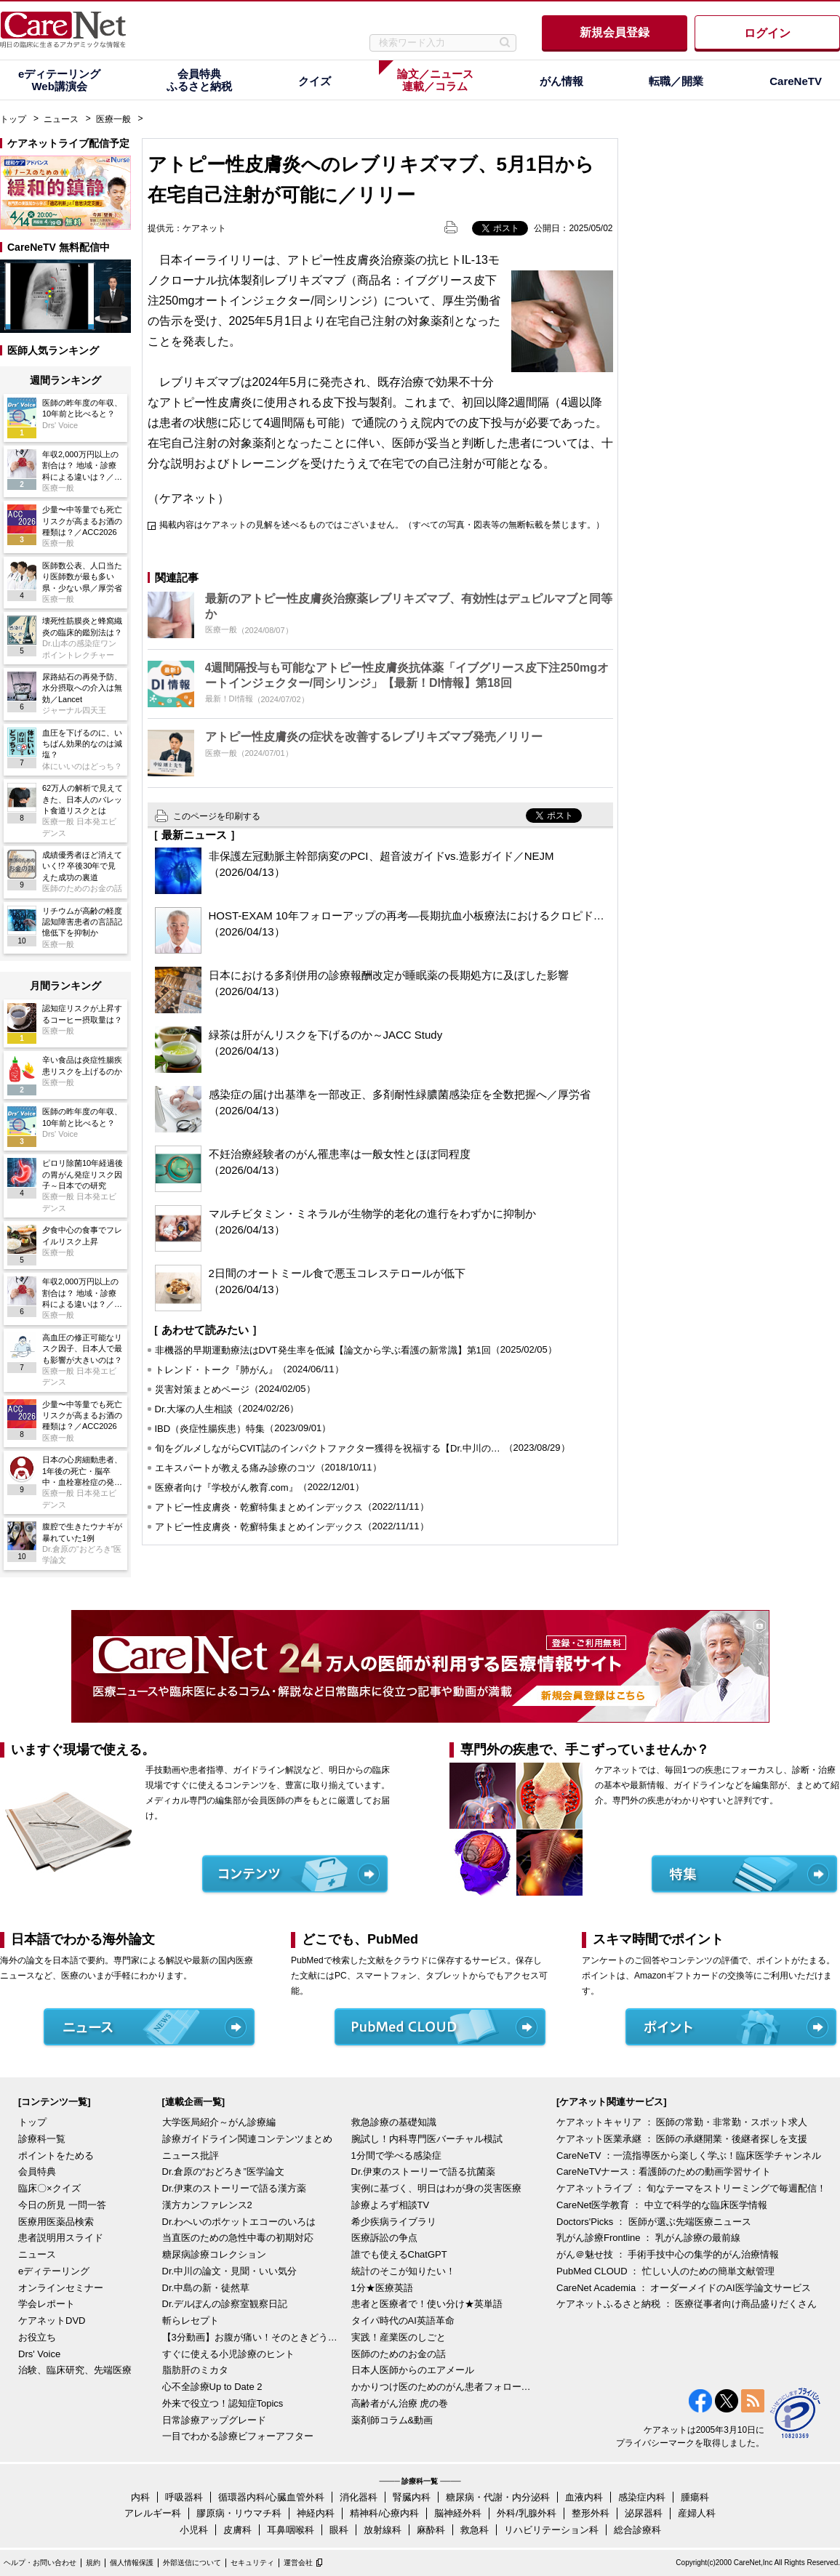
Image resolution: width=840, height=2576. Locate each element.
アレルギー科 (152, 2513)
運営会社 (298, 2563)
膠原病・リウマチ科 (238, 2513)
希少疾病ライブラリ (393, 2221)
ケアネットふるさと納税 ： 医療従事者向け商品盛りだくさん (686, 2303)
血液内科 (584, 2497)
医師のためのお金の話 (398, 2353)
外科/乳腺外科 (526, 2513)
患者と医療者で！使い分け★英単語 (427, 2303)
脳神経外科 (457, 2513)
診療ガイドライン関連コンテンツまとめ (247, 2138)
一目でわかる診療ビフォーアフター (237, 2436)
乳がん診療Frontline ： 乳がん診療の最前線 (648, 2237)
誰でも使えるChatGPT (399, 2254)
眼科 (338, 2529)
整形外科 (590, 2513)
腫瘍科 (695, 2497)
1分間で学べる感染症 (396, 2155)
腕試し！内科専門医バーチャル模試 (427, 2138)
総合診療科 (637, 2529)
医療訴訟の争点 (384, 2237)
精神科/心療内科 (384, 2513)
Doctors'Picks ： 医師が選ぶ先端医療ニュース (653, 2221)
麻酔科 (431, 2529)
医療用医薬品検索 (56, 2221)
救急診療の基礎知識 (393, 2122)
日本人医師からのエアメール (412, 2369)
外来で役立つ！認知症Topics (223, 2403)
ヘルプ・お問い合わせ (40, 2563)
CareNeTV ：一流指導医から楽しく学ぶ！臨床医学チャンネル (688, 2155)
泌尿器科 (644, 2513)
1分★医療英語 (382, 2287)
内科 (140, 2497)
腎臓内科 (412, 2497)
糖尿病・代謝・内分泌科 (498, 2497)
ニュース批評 (190, 2155)
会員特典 (37, 2171)
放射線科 (382, 2529)
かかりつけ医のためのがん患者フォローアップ (442, 2386)
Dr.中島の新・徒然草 (206, 2287)
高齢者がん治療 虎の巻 (400, 2403)
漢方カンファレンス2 (207, 2204)
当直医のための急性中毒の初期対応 (237, 2237)
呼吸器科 (184, 2497)
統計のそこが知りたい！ (403, 2271)
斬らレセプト (190, 2320)
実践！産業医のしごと (398, 2337)
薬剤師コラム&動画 (392, 2420)
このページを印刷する (216, 816)
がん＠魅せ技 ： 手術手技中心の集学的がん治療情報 (667, 2254)
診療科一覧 (41, 2138)
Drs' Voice (39, 2353)
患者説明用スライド (60, 2237)
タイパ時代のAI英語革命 (403, 2320)
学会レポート (46, 2303)
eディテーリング (53, 2271)
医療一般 (113, 119)
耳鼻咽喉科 (290, 2529)
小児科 (194, 2529)
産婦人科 (697, 2513)
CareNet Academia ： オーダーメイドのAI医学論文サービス (683, 2287)
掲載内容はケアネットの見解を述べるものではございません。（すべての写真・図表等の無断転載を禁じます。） (381, 525)
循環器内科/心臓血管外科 (271, 2497)
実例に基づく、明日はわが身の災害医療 (436, 2188)
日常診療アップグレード (214, 2420)
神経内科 (316, 2513)
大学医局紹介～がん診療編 (219, 2122)
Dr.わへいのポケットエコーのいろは (239, 2221)
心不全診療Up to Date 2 (212, 2386)
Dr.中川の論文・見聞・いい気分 (229, 2271)
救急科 (474, 2529)
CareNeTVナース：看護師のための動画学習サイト (663, 2171)
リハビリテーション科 (551, 2529)
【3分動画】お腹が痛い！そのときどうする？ (253, 2337)
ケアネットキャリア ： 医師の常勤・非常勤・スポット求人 (681, 2122)
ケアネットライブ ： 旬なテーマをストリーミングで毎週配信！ (691, 2188)
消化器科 (358, 2497)
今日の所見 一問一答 (62, 2204)
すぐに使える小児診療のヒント (228, 2353)
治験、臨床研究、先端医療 (75, 2369)
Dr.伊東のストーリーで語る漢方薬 (234, 2188)
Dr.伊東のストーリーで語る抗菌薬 (423, 2171)
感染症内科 (641, 2497)
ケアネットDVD (51, 2320)
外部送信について (192, 2563)
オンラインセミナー (60, 2287)
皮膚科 (237, 2529)
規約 (93, 2563)
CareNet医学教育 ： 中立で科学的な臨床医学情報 (661, 2204)
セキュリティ (252, 2563)
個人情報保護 (131, 2563)
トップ (13, 119)
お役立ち (37, 2337)
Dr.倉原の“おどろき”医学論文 (223, 2171)
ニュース (61, 119)
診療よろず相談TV (390, 2204)
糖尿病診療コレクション (214, 2254)
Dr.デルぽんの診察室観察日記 (225, 2303)
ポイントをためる (56, 2155)
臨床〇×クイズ (49, 2188)
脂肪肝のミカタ (195, 2369)
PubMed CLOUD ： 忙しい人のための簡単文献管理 (665, 2271)
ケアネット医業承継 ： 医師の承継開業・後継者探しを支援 (681, 2138)
